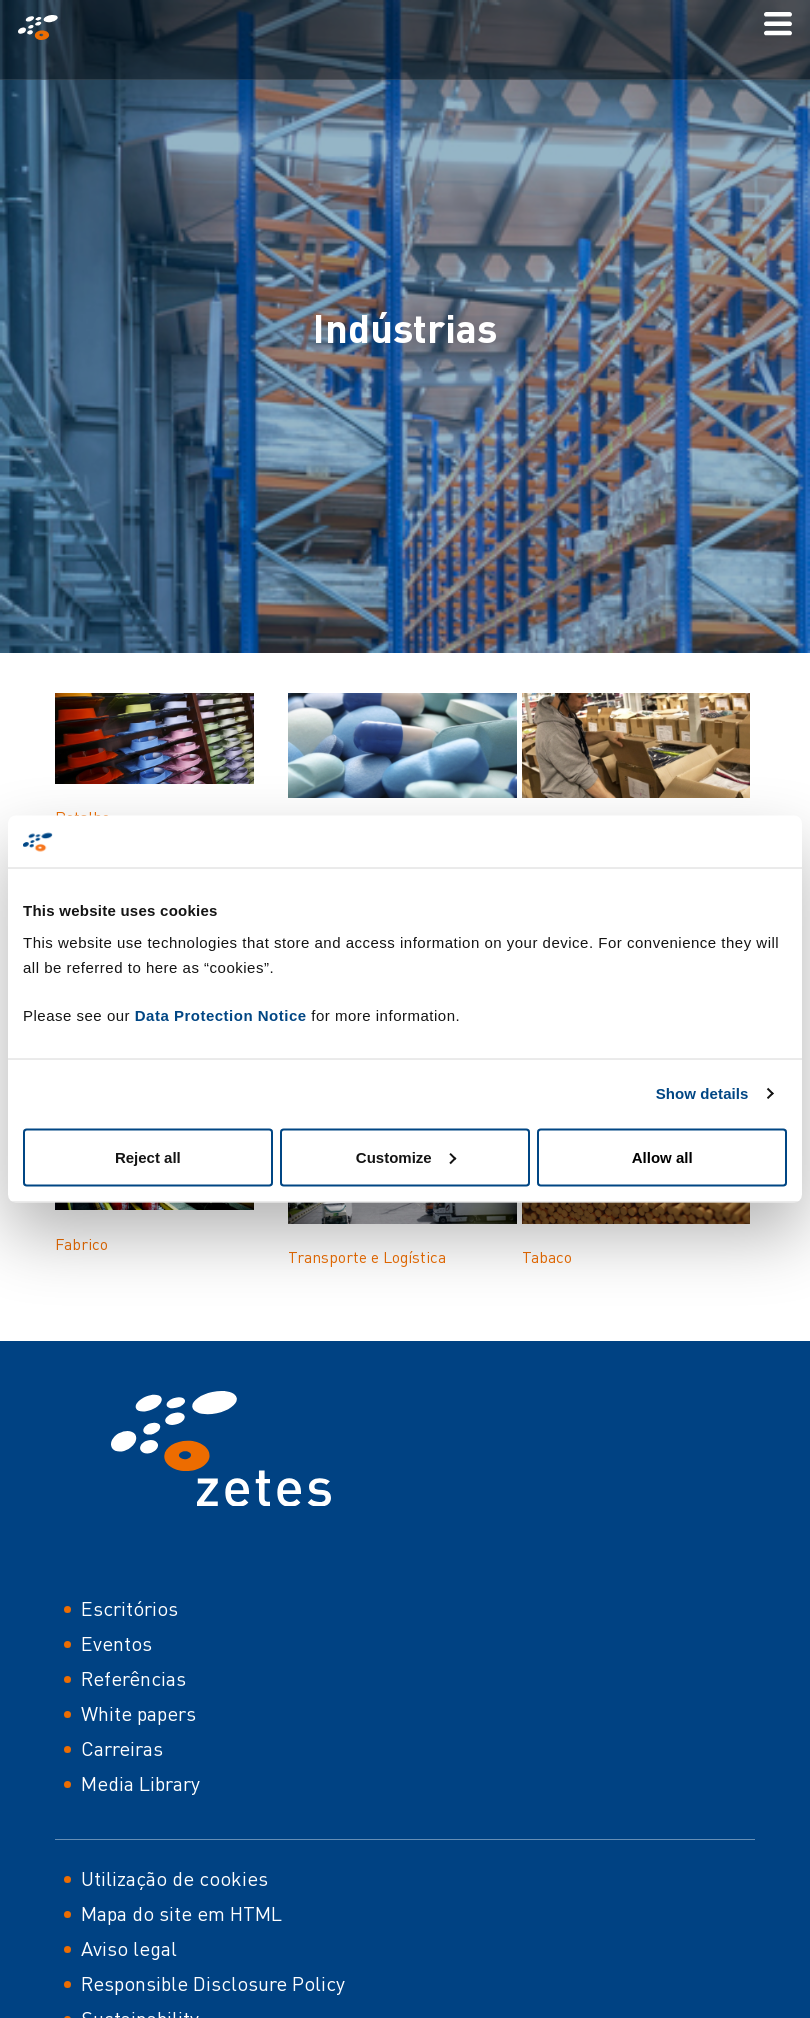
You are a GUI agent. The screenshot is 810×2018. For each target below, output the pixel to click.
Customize (406, 1156)
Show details (702, 1093)
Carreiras (122, 1748)
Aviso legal (129, 1948)
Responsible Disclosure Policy (213, 1983)
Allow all (662, 1156)
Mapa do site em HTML (181, 1913)
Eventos (116, 1643)
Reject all (148, 1156)
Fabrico (81, 1244)
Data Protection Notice (221, 1014)
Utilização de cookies (174, 1878)
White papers (138, 1713)
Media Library (140, 1783)
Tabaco (547, 1257)
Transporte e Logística (367, 1257)
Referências (133, 1678)
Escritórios (129, 1608)
